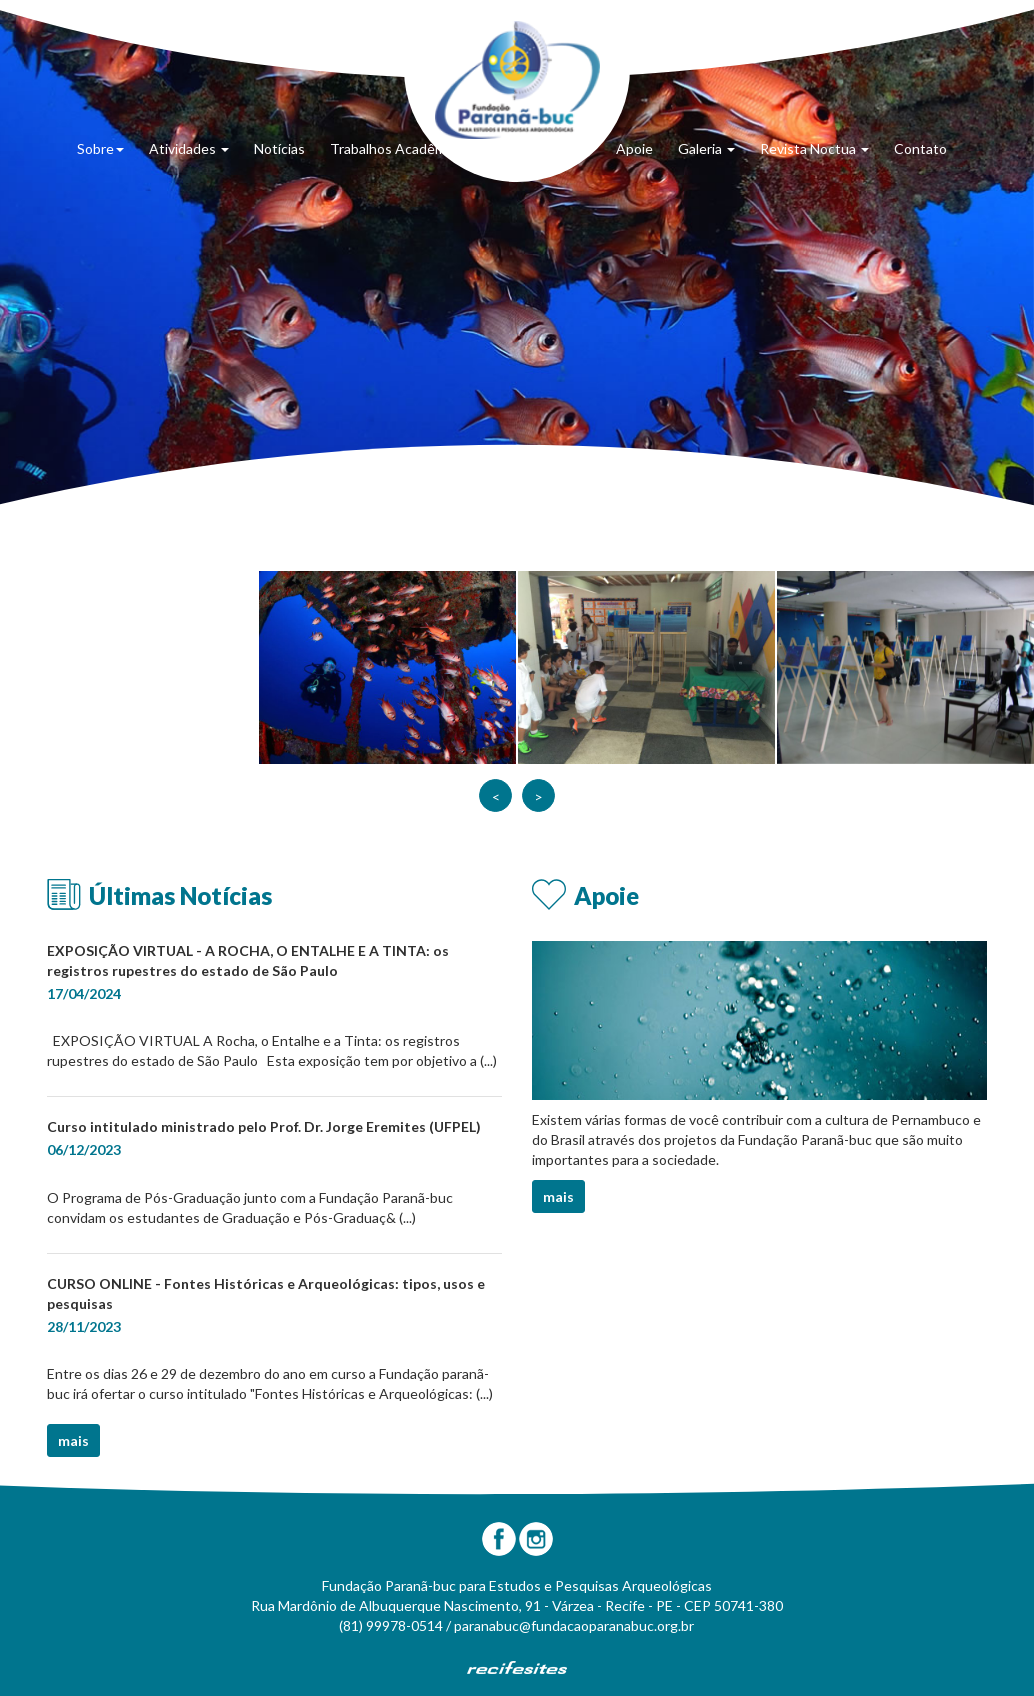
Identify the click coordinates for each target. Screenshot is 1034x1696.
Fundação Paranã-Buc (517, 80)
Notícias (279, 148)
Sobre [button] (100, 148)
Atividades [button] (189, 148)
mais (73, 1440)
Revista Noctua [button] (814, 148)
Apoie (634, 148)
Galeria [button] (706, 148)
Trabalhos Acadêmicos (400, 148)
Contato (920, 148)
